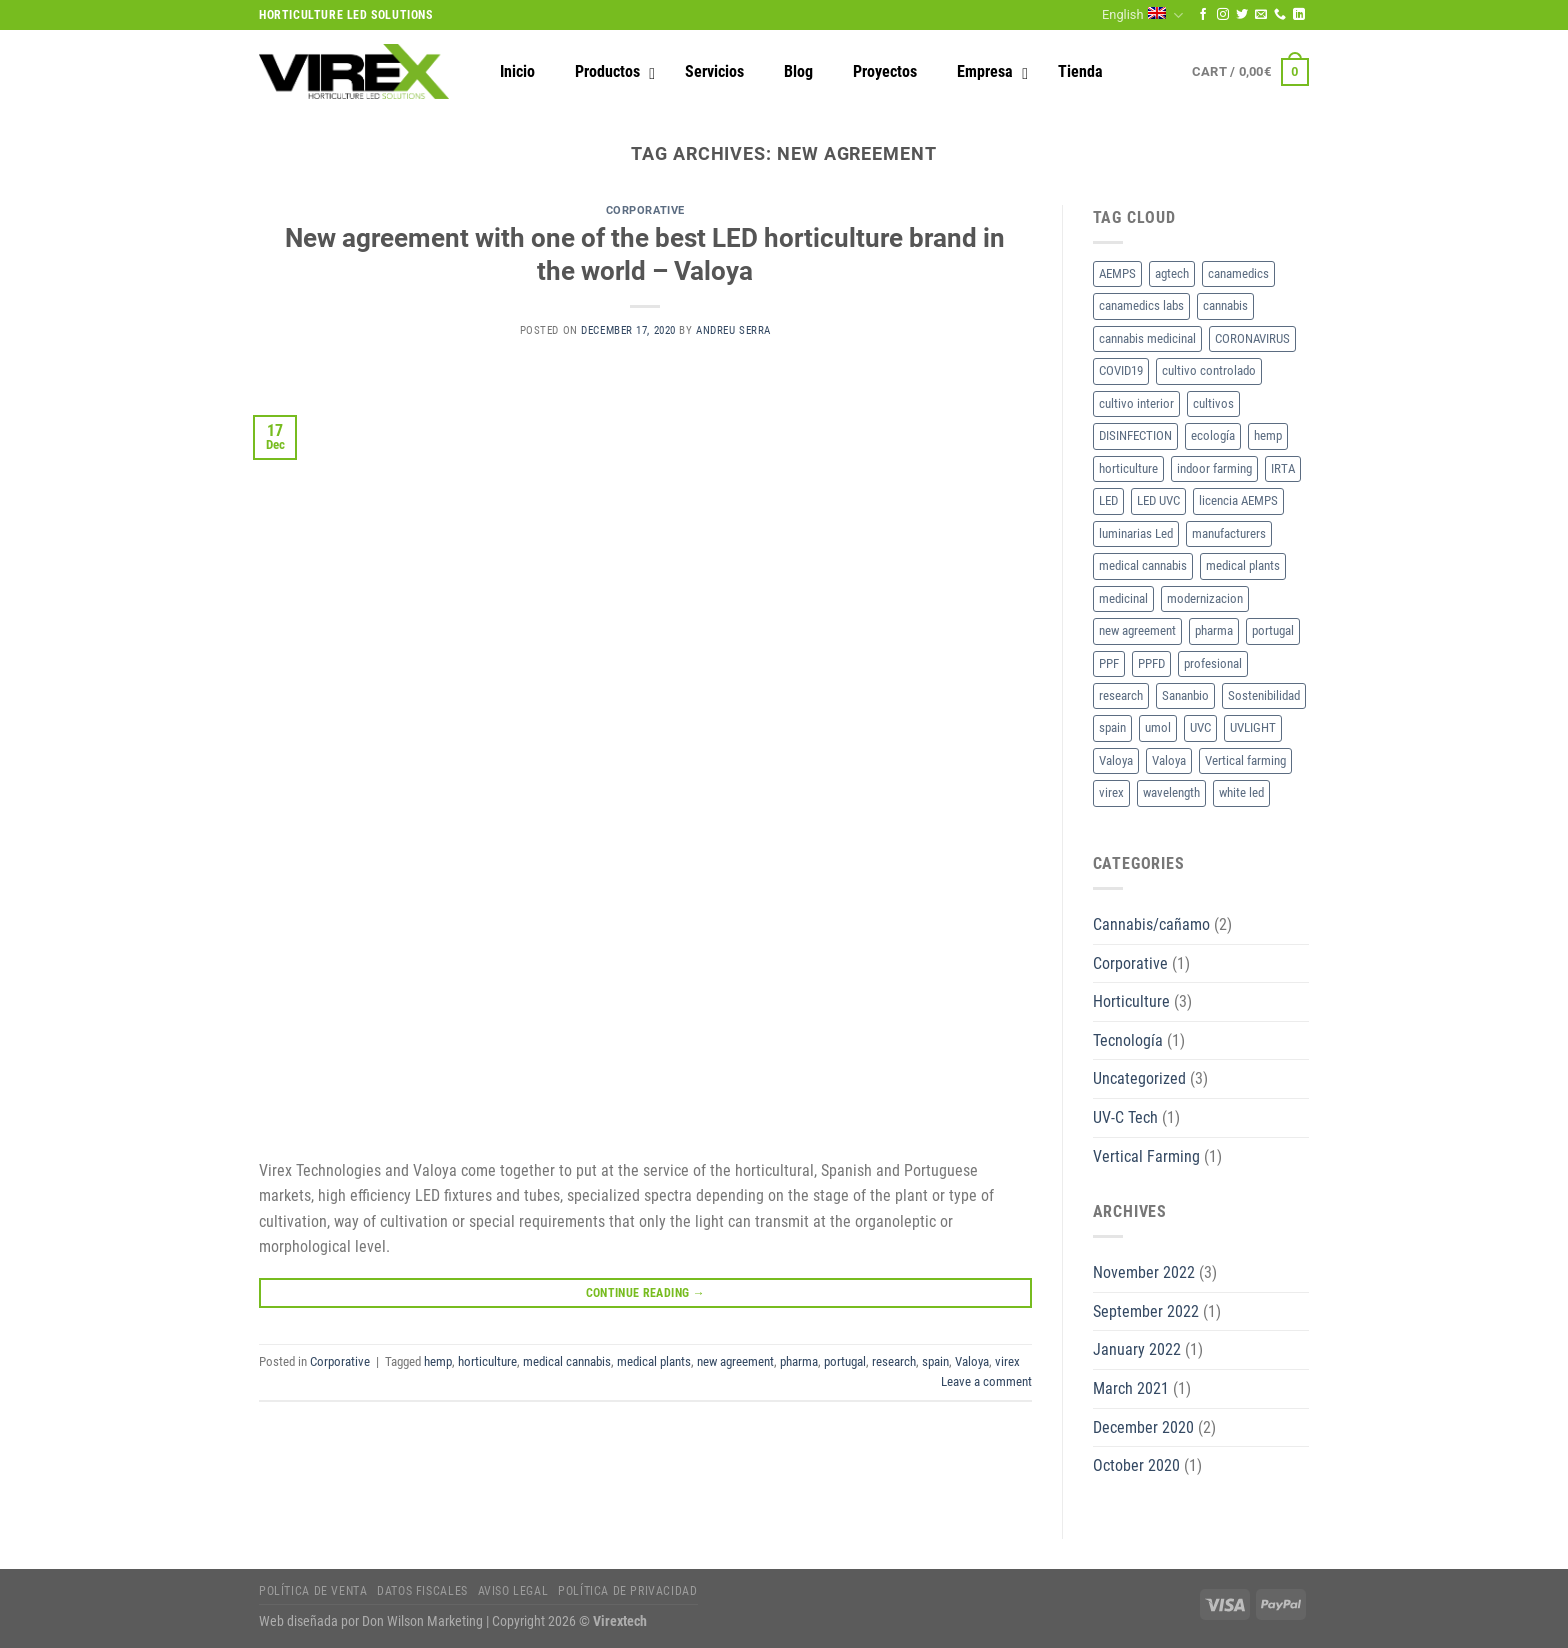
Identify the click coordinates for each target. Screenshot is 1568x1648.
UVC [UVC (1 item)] (1200, 727)
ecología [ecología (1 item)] (1213, 435)
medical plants (654, 1361)
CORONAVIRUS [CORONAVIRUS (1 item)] (1252, 338)
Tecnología (1128, 1040)
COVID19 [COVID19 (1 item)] (1121, 370)
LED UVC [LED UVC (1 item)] (1158, 500)
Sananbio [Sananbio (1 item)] (1185, 695)
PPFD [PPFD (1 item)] (1151, 663)
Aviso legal (513, 1591)
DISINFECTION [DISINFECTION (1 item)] (1135, 435)
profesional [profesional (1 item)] (1213, 663)
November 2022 (1144, 1272)
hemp (438, 1361)
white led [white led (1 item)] (1241, 792)
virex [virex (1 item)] (1111, 792)
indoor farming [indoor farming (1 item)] (1214, 468)
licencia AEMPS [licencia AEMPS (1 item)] (1238, 500)
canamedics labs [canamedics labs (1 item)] (1141, 305)
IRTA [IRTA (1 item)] (1283, 468)
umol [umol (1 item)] (1158, 727)
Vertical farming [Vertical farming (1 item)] (1245, 760)
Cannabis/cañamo (1151, 924)
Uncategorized (1139, 1078)
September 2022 (1146, 1311)
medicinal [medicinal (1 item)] (1123, 598)
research (894, 1361)
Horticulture (1131, 1001)
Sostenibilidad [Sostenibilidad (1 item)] (1264, 695)
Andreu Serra (733, 330)
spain (935, 1361)
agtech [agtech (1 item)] (1172, 273)
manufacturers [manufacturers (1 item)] (1229, 533)
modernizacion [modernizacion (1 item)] (1205, 598)
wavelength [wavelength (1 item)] (1171, 792)
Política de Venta (313, 1591)
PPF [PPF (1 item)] (1109, 663)
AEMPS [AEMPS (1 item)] (1117, 273)
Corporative (645, 210)
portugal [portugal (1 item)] (1273, 630)
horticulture (487, 1361)
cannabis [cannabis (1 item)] (1225, 305)
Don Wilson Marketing (422, 1621)
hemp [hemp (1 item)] (1268, 435)
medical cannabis (567, 1361)
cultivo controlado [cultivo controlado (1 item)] (1209, 370)
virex (1007, 1361)
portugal (845, 1361)
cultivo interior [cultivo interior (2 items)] (1136, 403)
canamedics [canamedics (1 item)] (1238, 273)
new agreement (735, 1361)
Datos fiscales (422, 1591)
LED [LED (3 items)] (1108, 500)
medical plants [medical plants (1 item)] (1243, 565)
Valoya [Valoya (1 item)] (1116, 760)
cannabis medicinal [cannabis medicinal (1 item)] (1147, 338)
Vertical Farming (1146, 1156)
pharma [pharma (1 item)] (1214, 630)
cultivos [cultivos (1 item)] (1213, 403)
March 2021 (1131, 1388)
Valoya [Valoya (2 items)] (1169, 760)
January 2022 (1137, 1349)
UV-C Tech (1125, 1117)
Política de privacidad (627, 1591)
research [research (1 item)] (1121, 695)
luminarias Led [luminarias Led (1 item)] (1136, 533)
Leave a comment (986, 1381)
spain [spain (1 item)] (1112, 727)
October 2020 (1136, 1465)
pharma (799, 1361)
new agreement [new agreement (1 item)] (1137, 630)
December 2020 (1143, 1427)
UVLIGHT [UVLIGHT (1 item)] (1253, 727)
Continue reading (646, 1293)
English (1142, 15)
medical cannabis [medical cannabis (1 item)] (1143, 565)
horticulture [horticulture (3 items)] (1128, 468)
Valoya (972, 1361)
